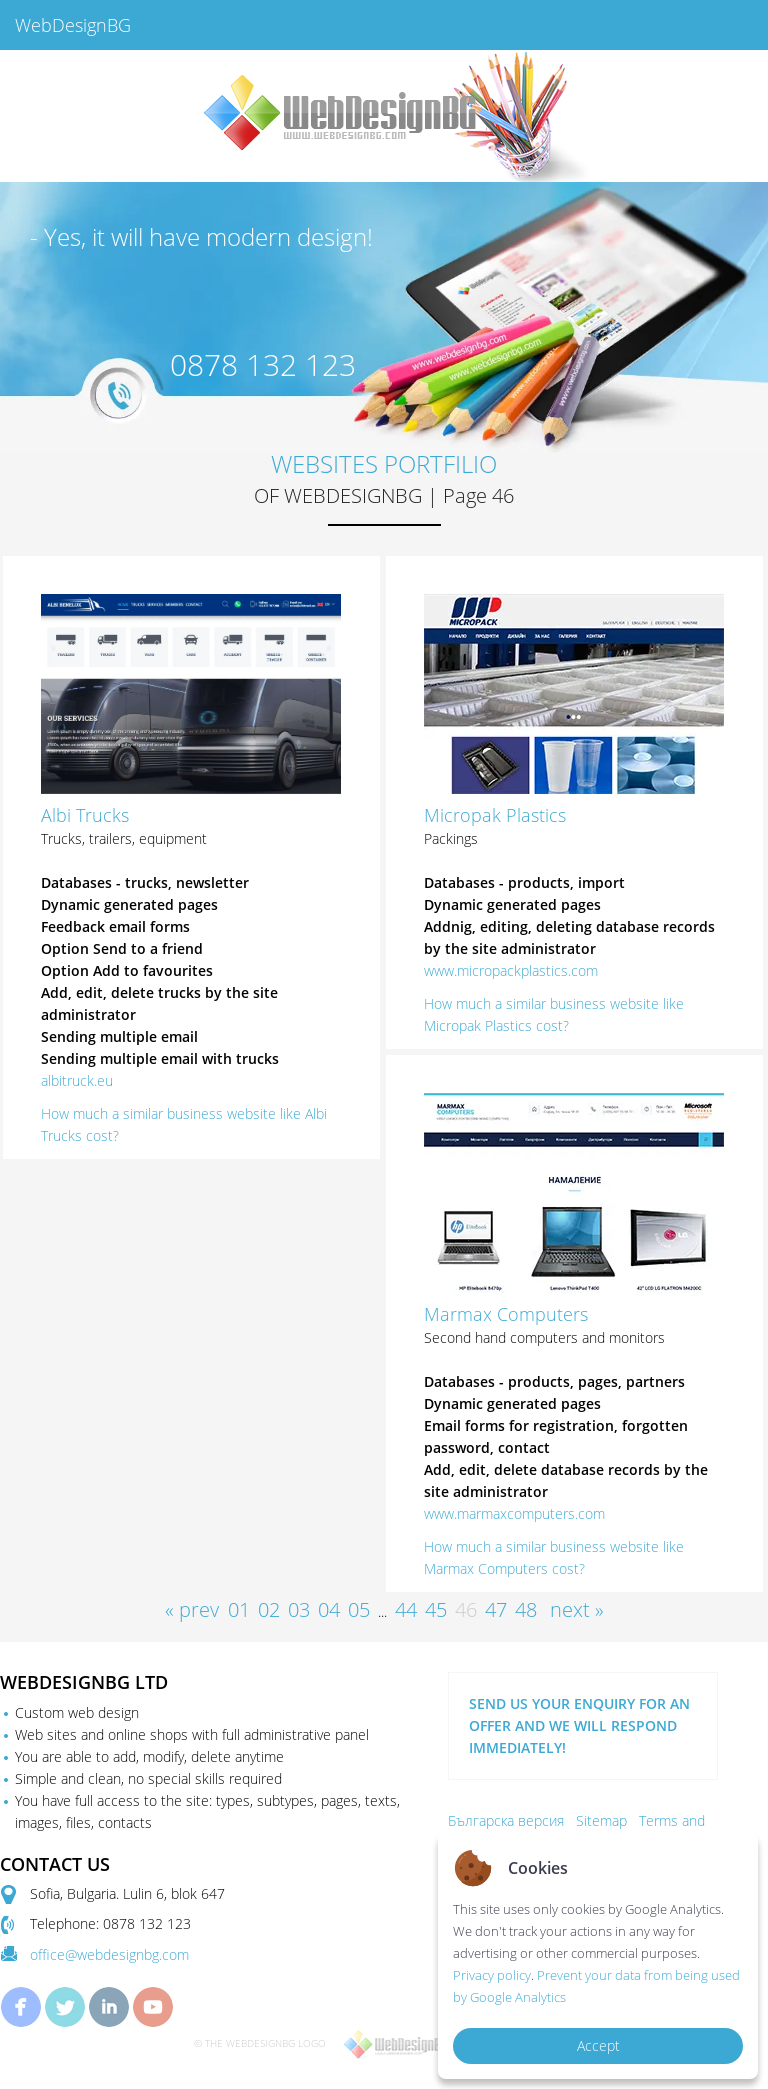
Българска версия (506, 1820)
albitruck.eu (77, 1080)
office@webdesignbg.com (109, 1954)
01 (239, 1609)
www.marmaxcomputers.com (514, 1513)
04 (329, 1609)
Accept (598, 2045)
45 (436, 1609)
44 (406, 1609)
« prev (192, 1609)
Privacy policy (492, 1975)
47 (496, 1609)
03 (299, 1609)
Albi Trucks (85, 815)
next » (577, 1609)
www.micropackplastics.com (511, 970)
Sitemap (601, 1820)
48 (526, 1609)
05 (359, 1609)
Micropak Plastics (495, 815)
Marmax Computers (506, 1314)
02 (269, 1609)
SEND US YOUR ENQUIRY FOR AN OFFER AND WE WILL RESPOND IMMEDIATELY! (579, 1725)
